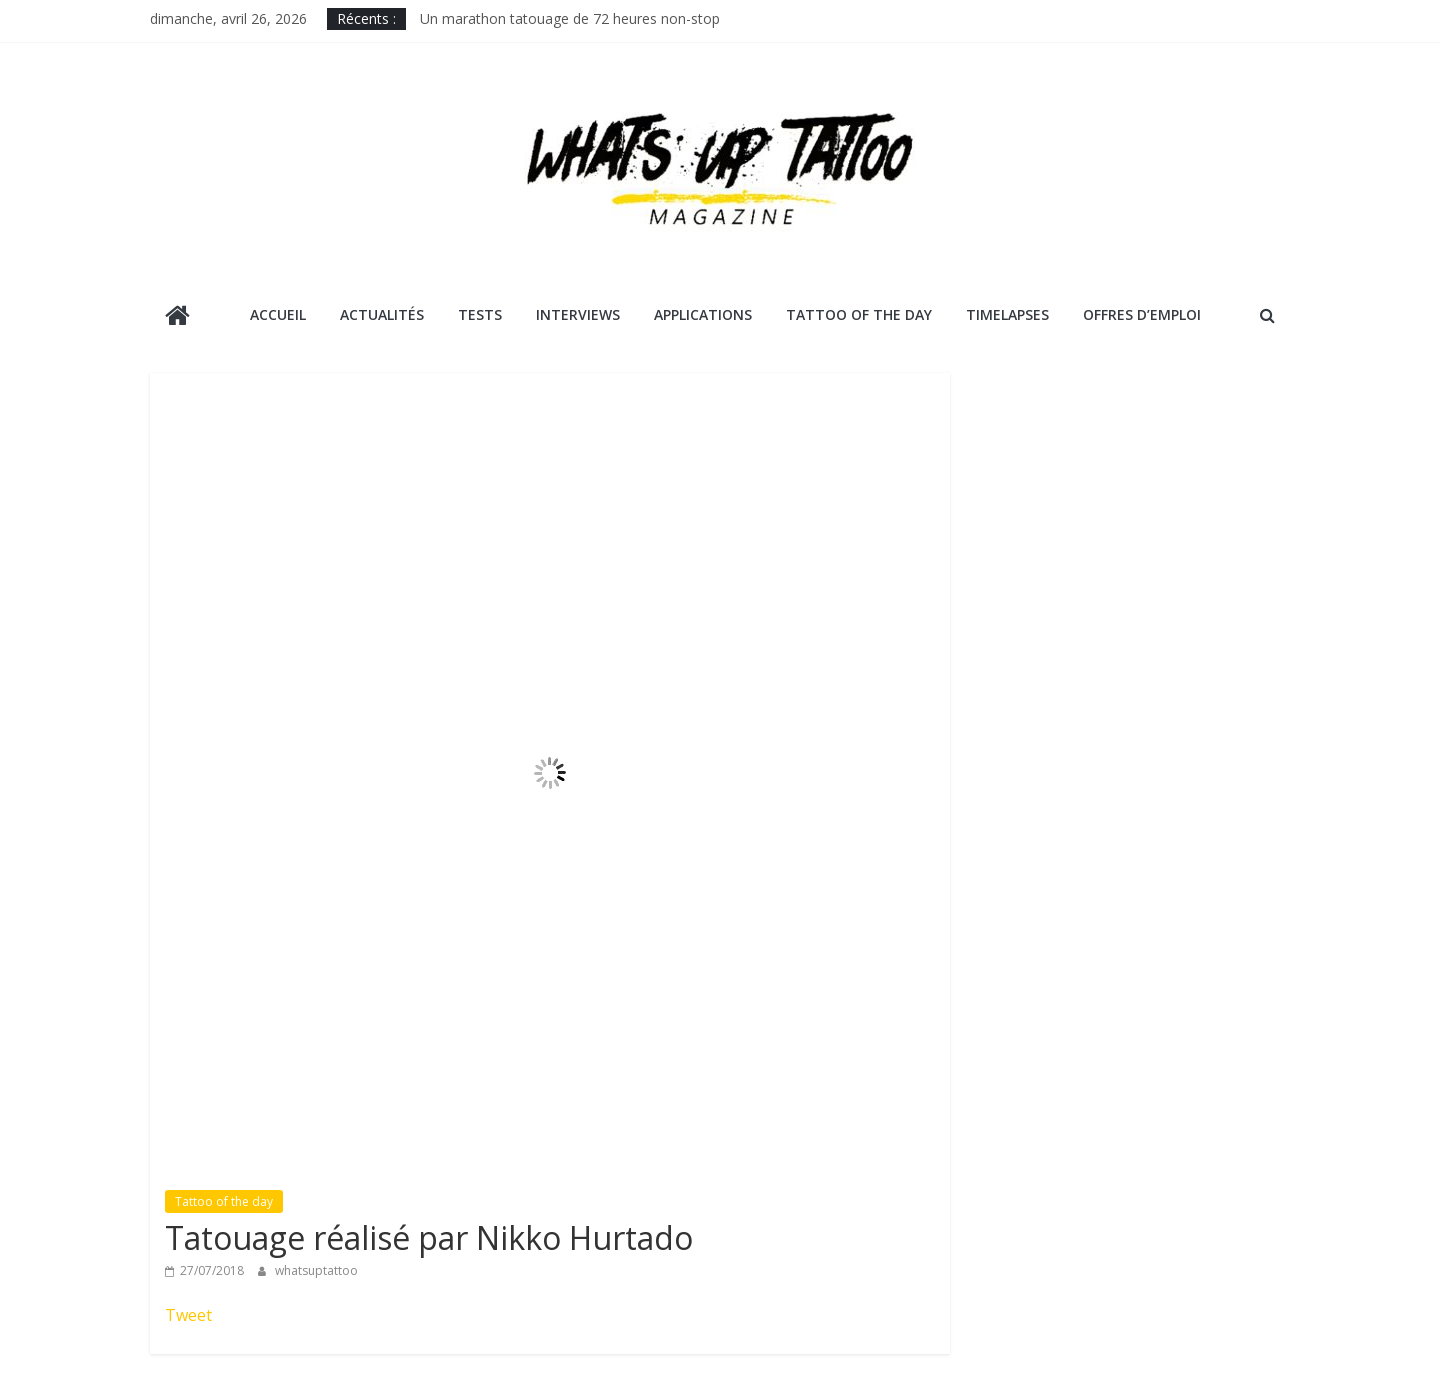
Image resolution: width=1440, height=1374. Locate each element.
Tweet (188, 1315)
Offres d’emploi (1142, 314)
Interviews (578, 314)
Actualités (382, 314)
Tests (480, 314)
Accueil (278, 314)
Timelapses (1007, 314)
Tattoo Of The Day (859, 314)
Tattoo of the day (224, 1201)
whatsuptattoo (316, 1270)
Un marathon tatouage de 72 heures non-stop (570, 18)
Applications (703, 314)
